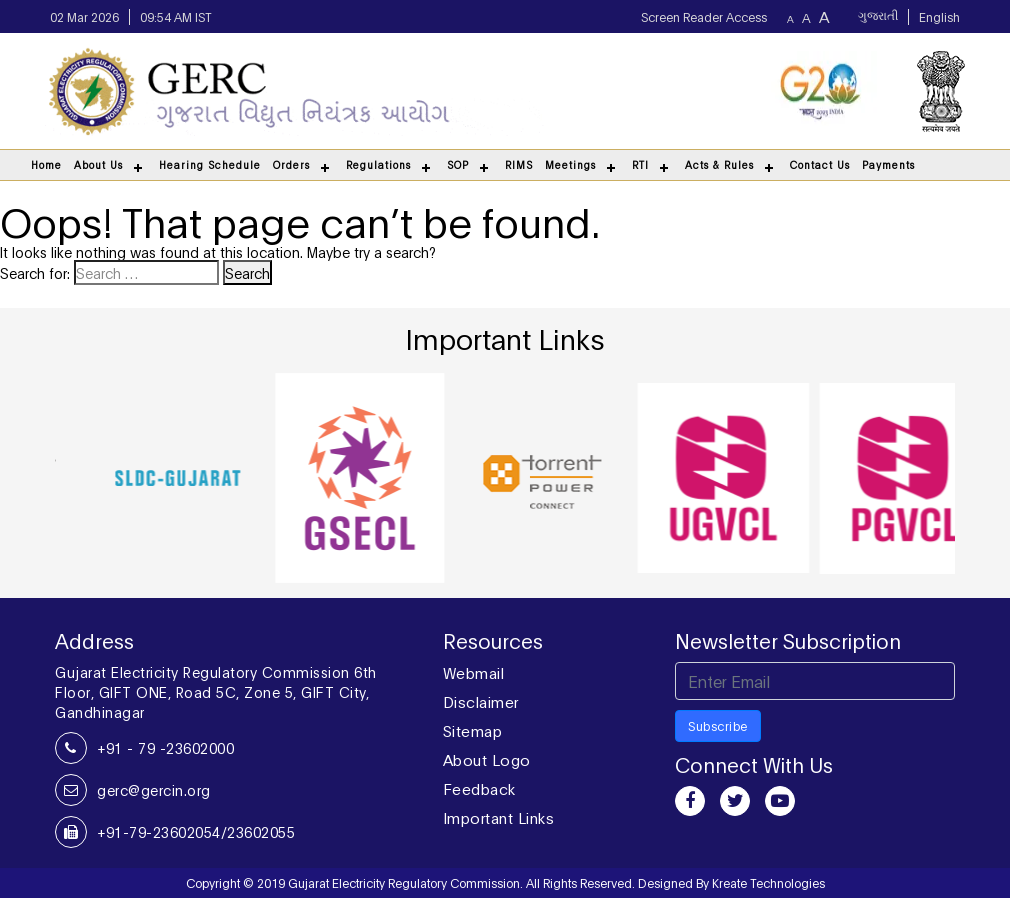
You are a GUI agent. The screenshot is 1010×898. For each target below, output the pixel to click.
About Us (98, 164)
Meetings (570, 164)
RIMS (519, 164)
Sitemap (473, 730)
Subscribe (718, 725)
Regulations (378, 164)
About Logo (487, 759)
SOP (458, 164)
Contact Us (820, 164)
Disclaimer (481, 701)
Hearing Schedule (210, 164)
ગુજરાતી (878, 17)
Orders (291, 164)
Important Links (499, 817)
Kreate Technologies (768, 882)
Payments (888, 164)
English (939, 16)
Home (46, 164)
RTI (640, 164)
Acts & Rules (719, 164)
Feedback (479, 788)
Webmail (474, 672)
